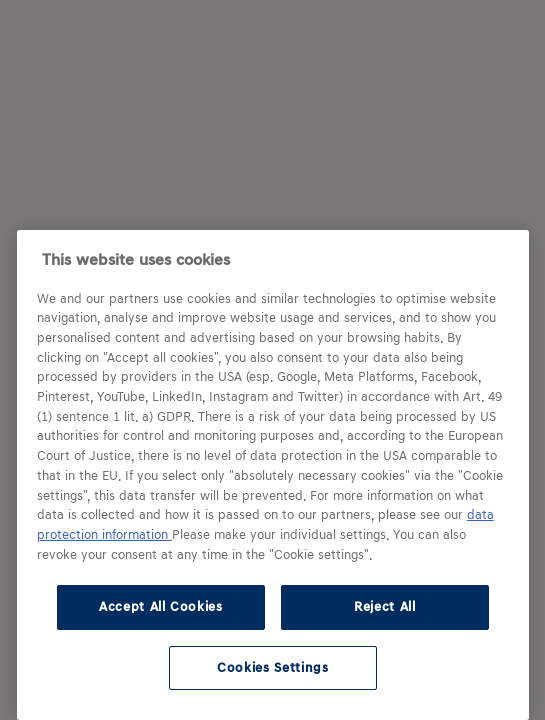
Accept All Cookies (161, 606)
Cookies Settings (273, 667)
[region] (273, 475)
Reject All (385, 606)
